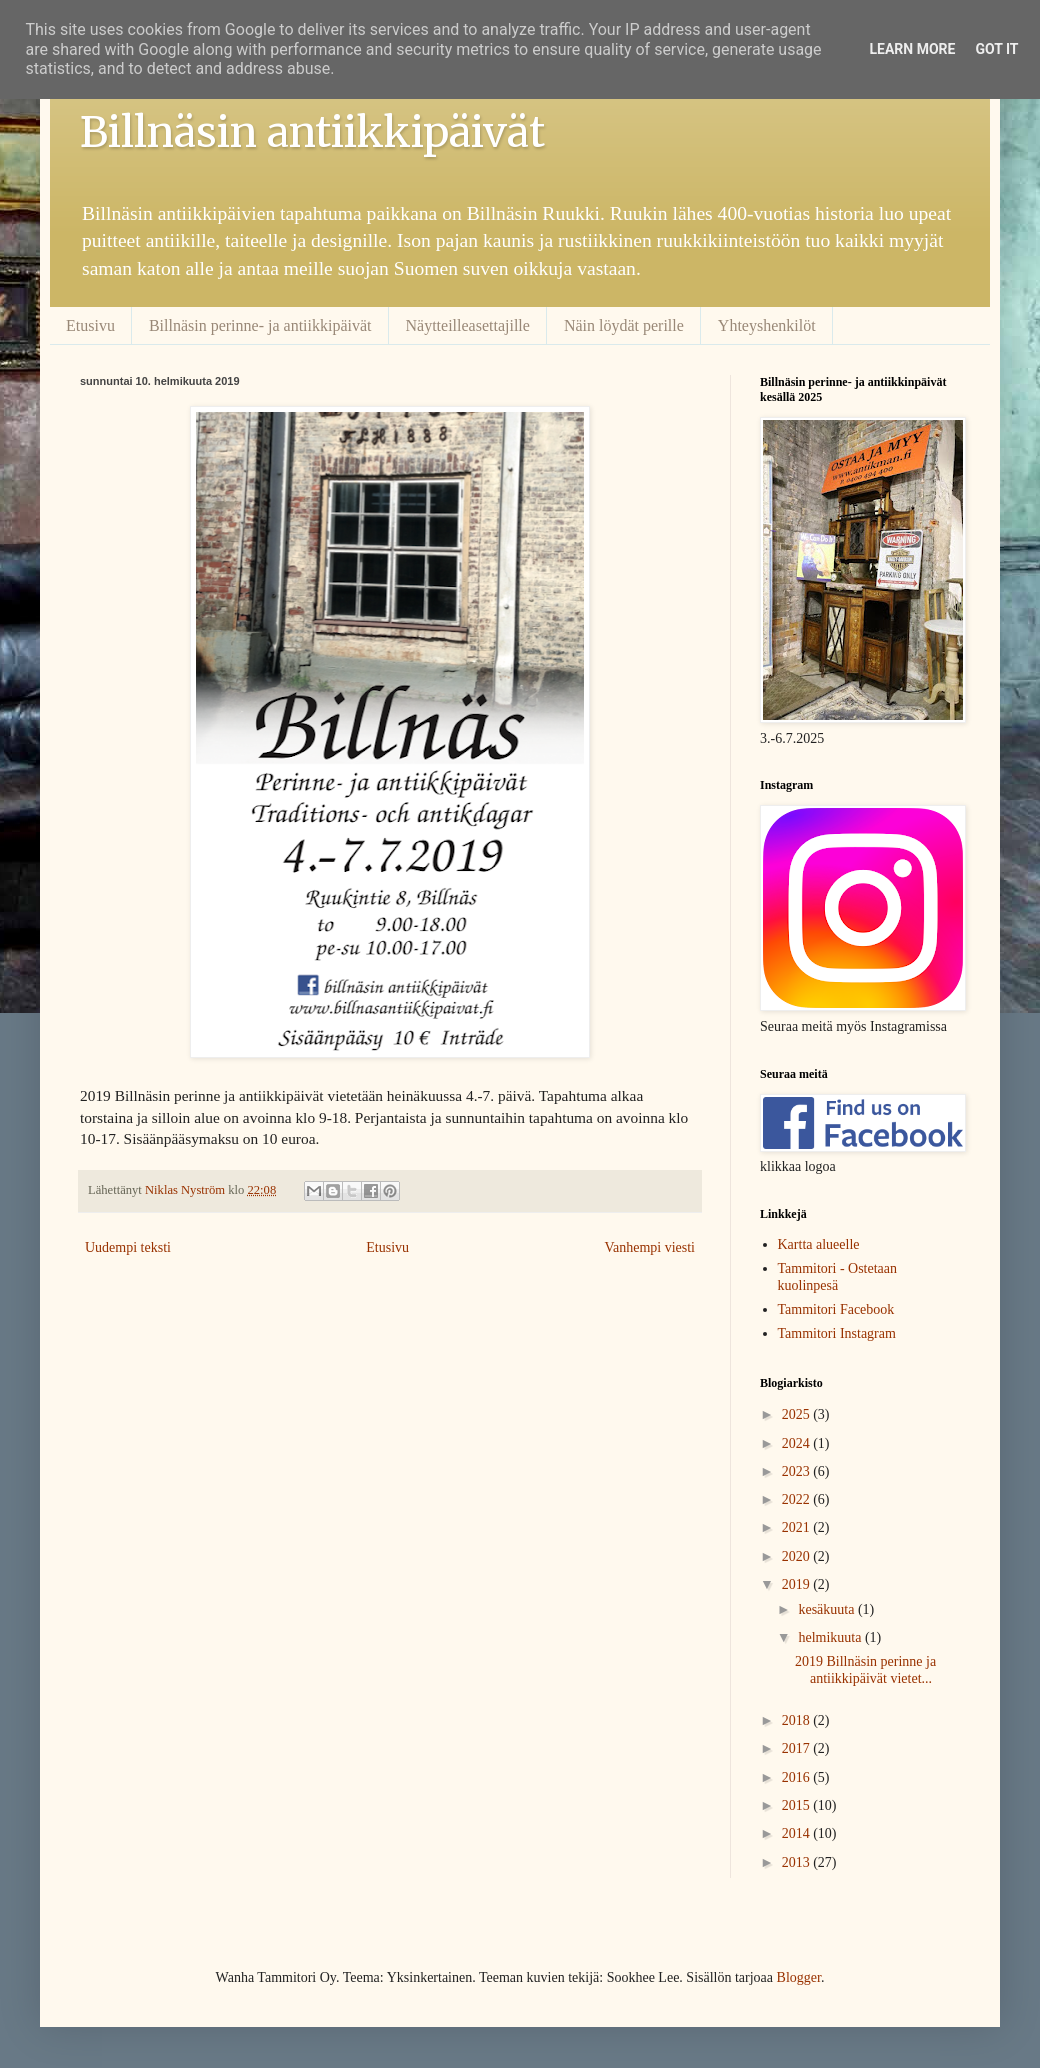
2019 (798, 1584)
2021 (798, 1527)
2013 (798, 1862)
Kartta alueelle (819, 1244)
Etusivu (90, 325)
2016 (798, 1777)
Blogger (799, 1977)
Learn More (912, 49)
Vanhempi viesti (649, 1247)
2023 (798, 1471)
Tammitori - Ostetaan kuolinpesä (838, 1277)
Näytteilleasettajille (468, 325)
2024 (798, 1443)
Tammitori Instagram (837, 1333)
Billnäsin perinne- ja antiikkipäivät (260, 325)
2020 (798, 1556)
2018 (798, 1720)
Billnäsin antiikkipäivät (312, 132)
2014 (798, 1833)
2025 (798, 1414)
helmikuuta (831, 1637)
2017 (798, 1748)
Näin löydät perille (624, 325)
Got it (996, 49)
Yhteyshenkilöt (767, 325)
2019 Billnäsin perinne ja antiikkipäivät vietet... (865, 1670)
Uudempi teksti (128, 1247)
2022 (798, 1499)
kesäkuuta (827, 1609)
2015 (798, 1805)
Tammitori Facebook (836, 1309)
